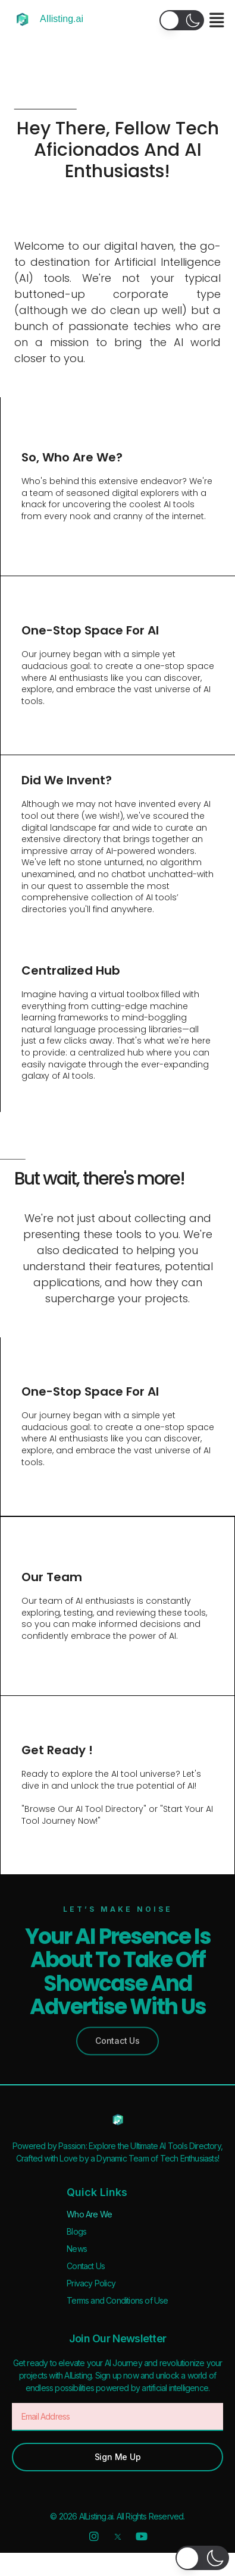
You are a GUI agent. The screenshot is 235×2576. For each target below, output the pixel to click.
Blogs (76, 2231)
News (77, 2249)
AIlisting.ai (61, 19)
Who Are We (89, 2214)
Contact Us (86, 2266)
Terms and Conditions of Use (117, 2300)
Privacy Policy (91, 2283)
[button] (181, 20)
